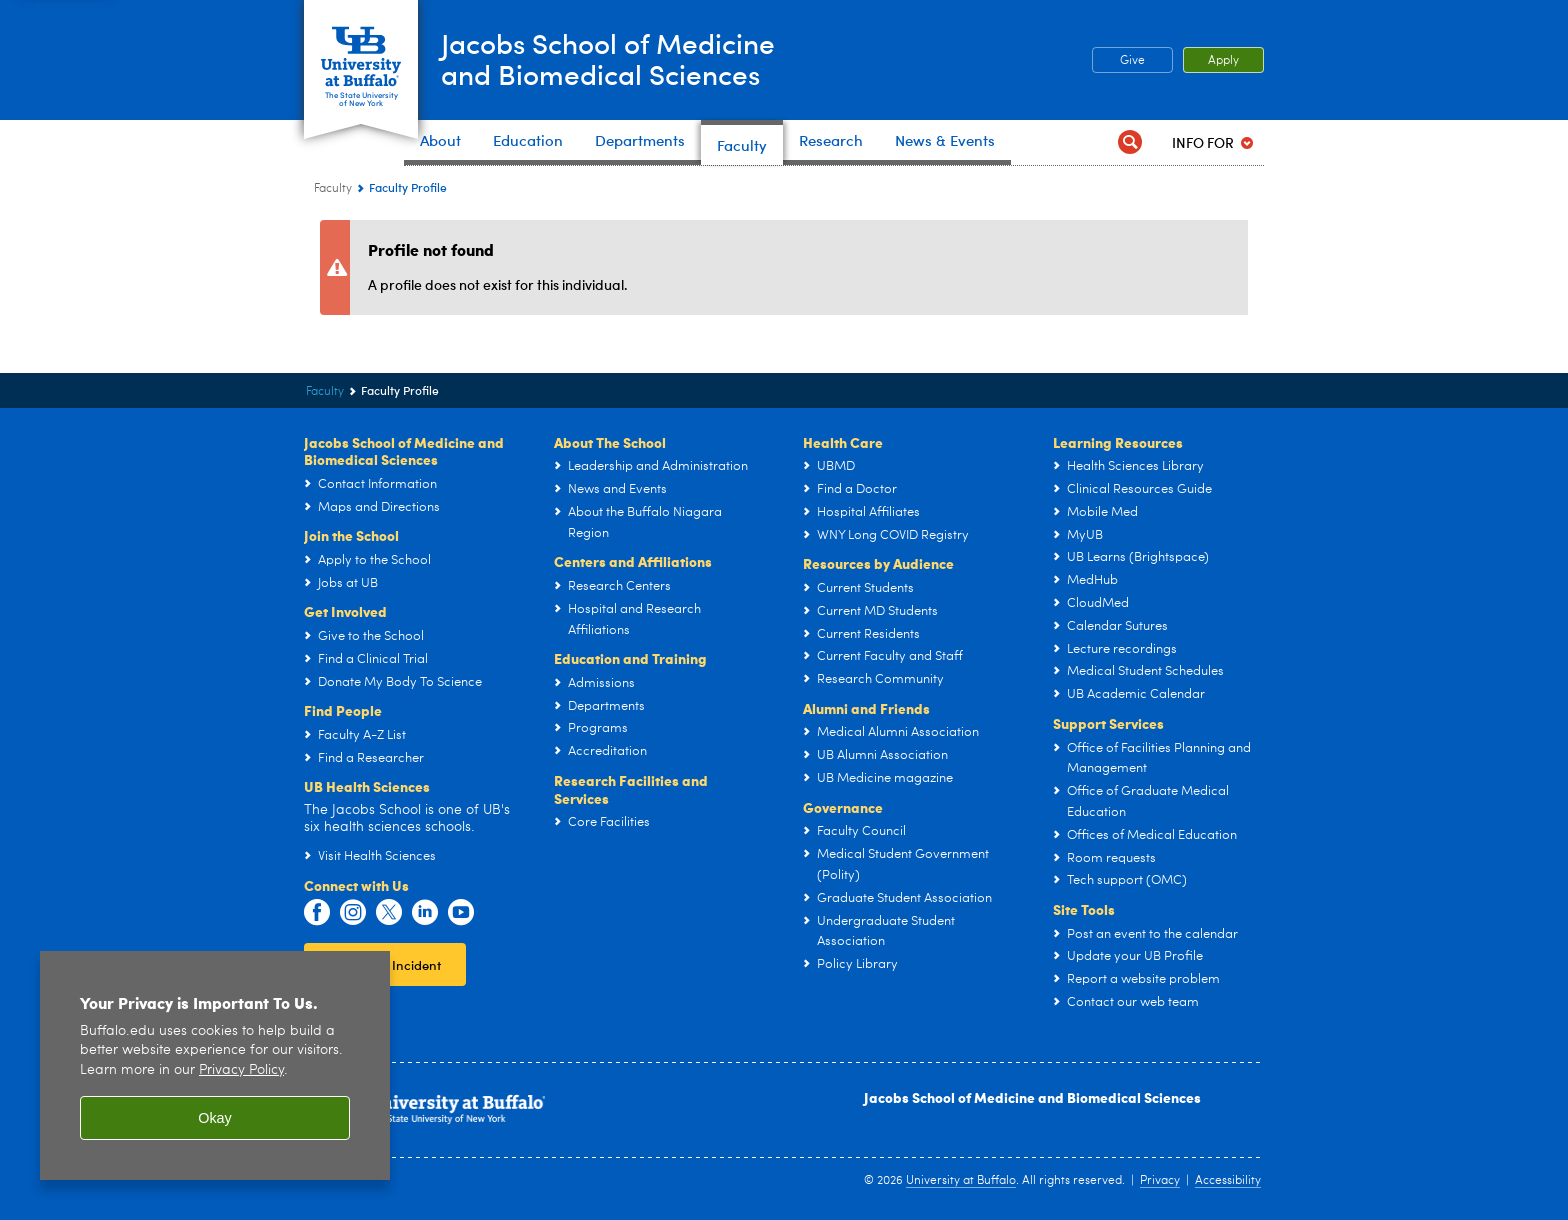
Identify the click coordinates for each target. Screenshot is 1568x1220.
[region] (215, 1065)
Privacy (1160, 1181)
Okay (215, 1118)
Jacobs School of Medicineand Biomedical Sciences (628, 59)
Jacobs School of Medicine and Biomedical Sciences (1032, 1097)
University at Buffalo (961, 1181)
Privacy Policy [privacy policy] (241, 1070)
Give (1132, 61)
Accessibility (1228, 1181)
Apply (1223, 61)
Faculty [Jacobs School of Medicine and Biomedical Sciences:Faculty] (333, 189)
